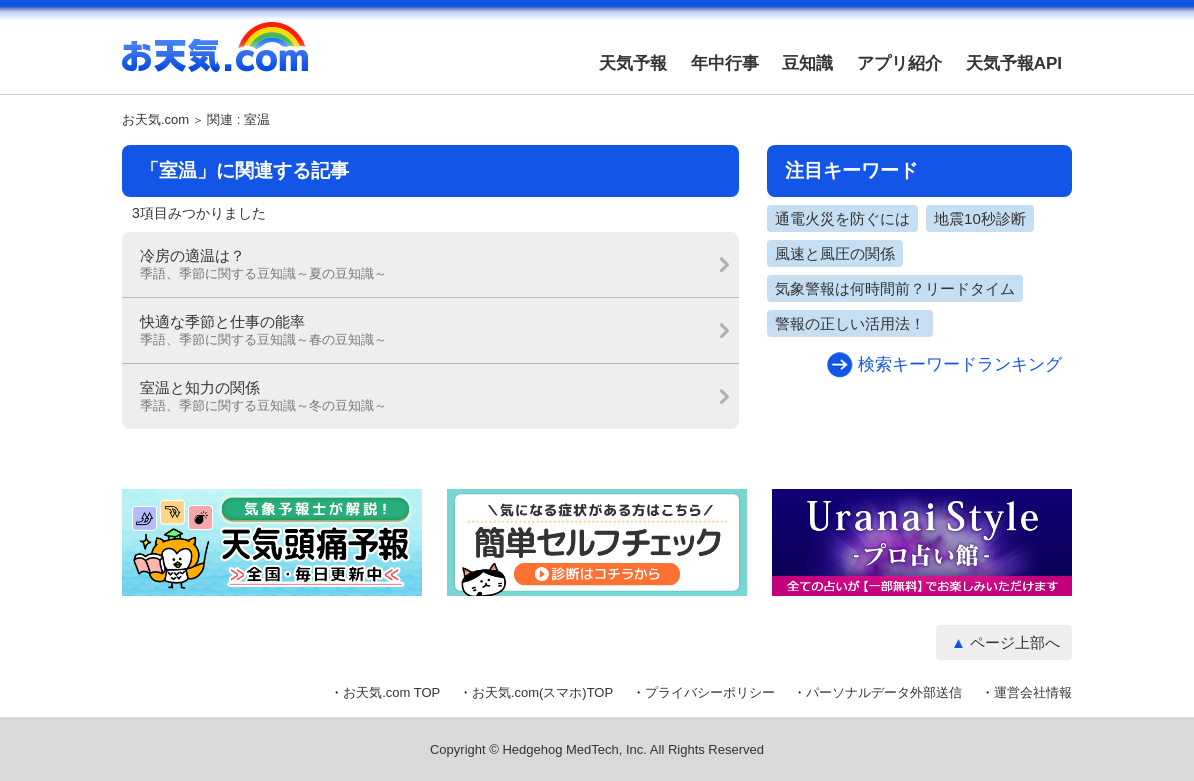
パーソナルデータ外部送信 (884, 692)
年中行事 (725, 63)
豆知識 (807, 63)
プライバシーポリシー (710, 692)
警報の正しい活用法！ (850, 323)
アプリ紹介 (899, 63)
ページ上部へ (1015, 642)
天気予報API (1014, 63)
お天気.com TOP (391, 692)
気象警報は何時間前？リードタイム (895, 288)
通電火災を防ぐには (842, 218)
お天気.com (215, 58)
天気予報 (633, 63)
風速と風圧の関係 (835, 253)
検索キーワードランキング (960, 364)
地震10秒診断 (980, 218)
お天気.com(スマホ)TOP (542, 692)
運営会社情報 (1033, 692)
